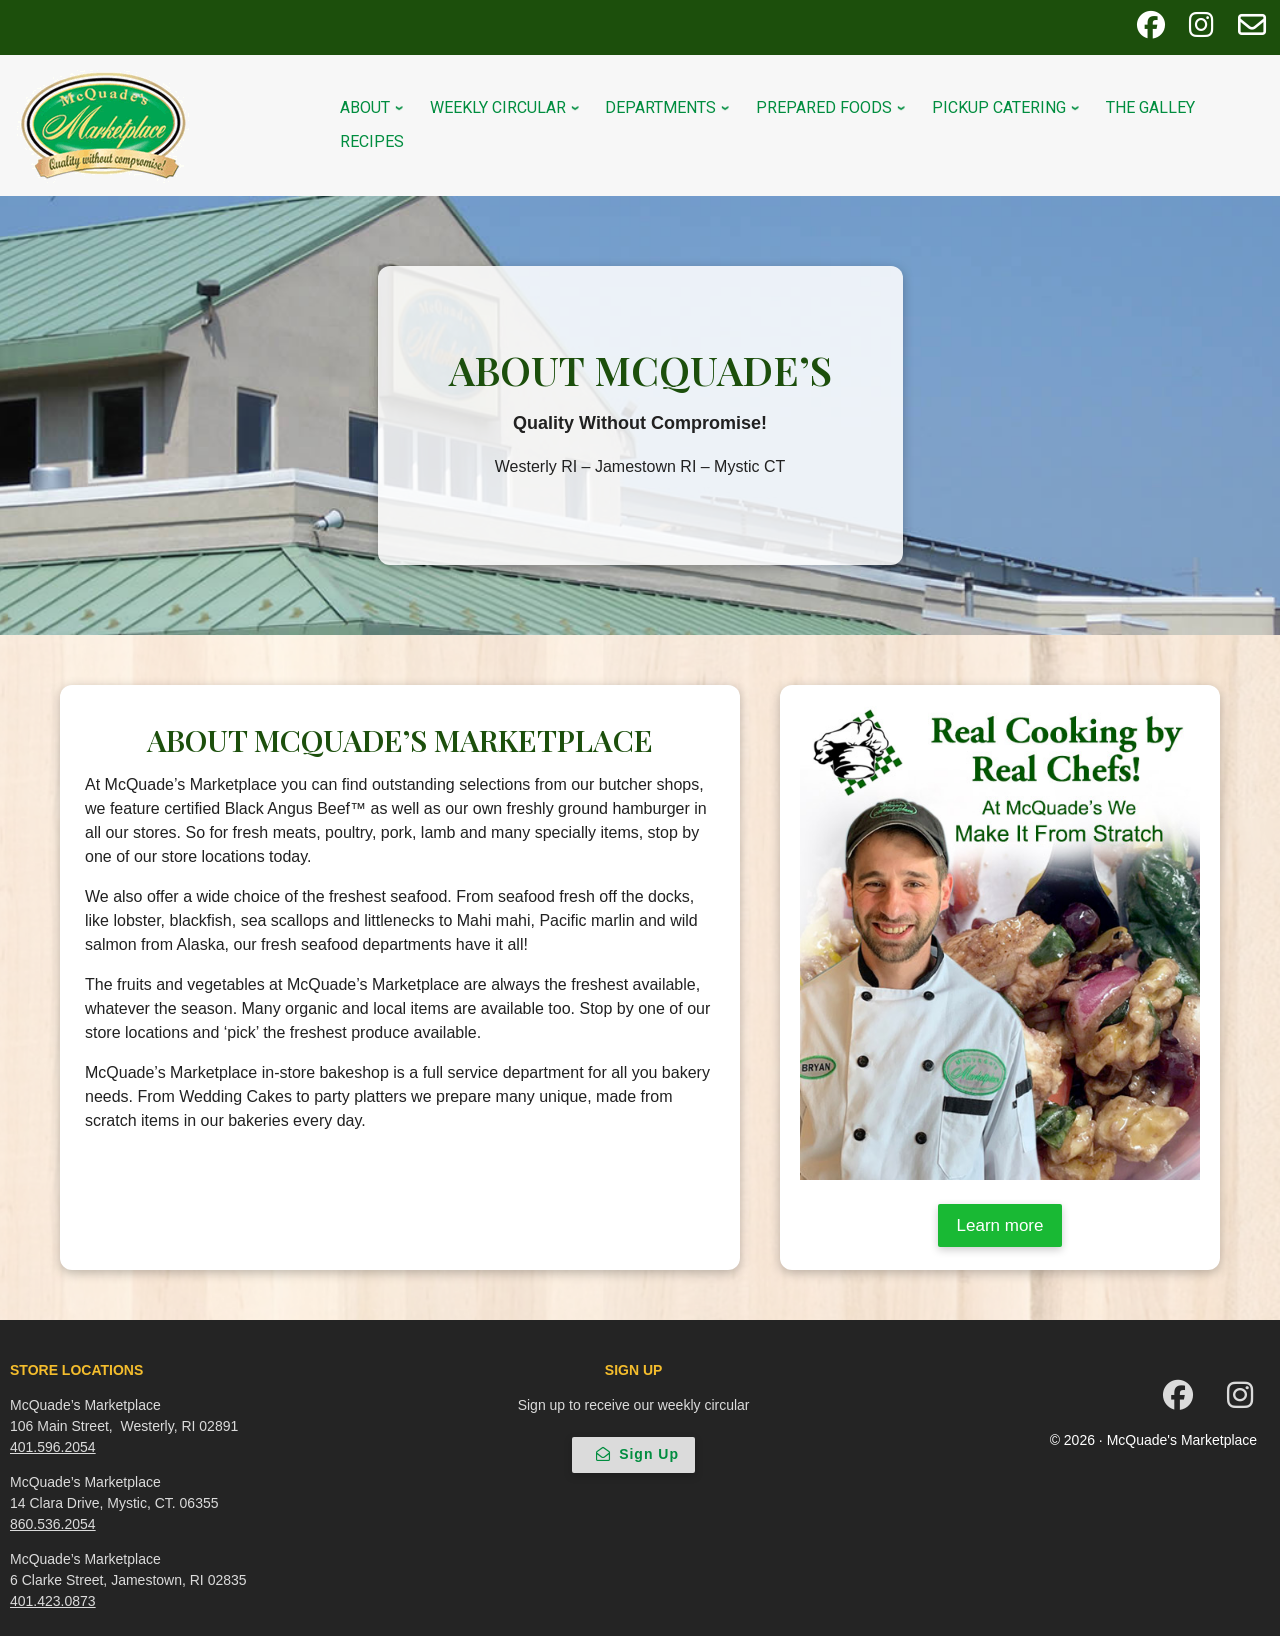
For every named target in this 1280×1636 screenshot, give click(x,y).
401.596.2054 (53, 1447)
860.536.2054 (53, 1524)
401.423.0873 (53, 1601)
